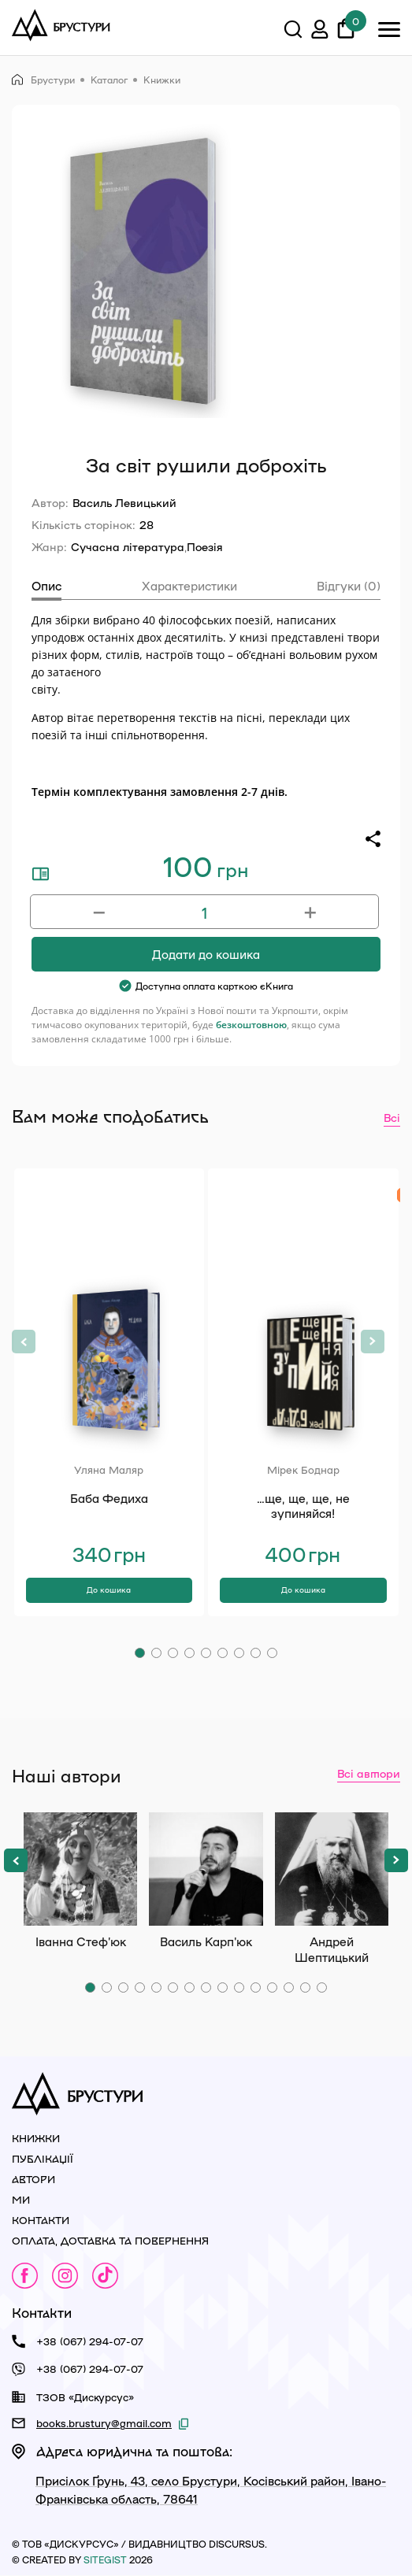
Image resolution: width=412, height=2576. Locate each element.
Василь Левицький (124, 502)
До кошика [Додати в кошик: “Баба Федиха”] (109, 1589)
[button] (140, 1653)
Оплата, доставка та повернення (110, 2240)
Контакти (40, 2220)
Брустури (43, 80)
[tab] (46, 588)
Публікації (42, 2158)
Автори (33, 2179)
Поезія (205, 546)
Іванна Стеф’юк (80, 1869)
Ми (21, 2199)
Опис (46, 586)
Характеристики (189, 586)
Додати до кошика (206, 954)
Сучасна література (127, 546)
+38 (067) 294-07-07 (89, 2341)
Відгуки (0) (348, 586)
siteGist (105, 2559)
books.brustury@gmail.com (104, 2423)
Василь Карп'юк (205, 1869)
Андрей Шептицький (331, 1869)
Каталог (109, 79)
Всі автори (368, 1773)
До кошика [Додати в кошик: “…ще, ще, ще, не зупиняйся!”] (303, 1589)
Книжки (161, 79)
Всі (392, 1117)
